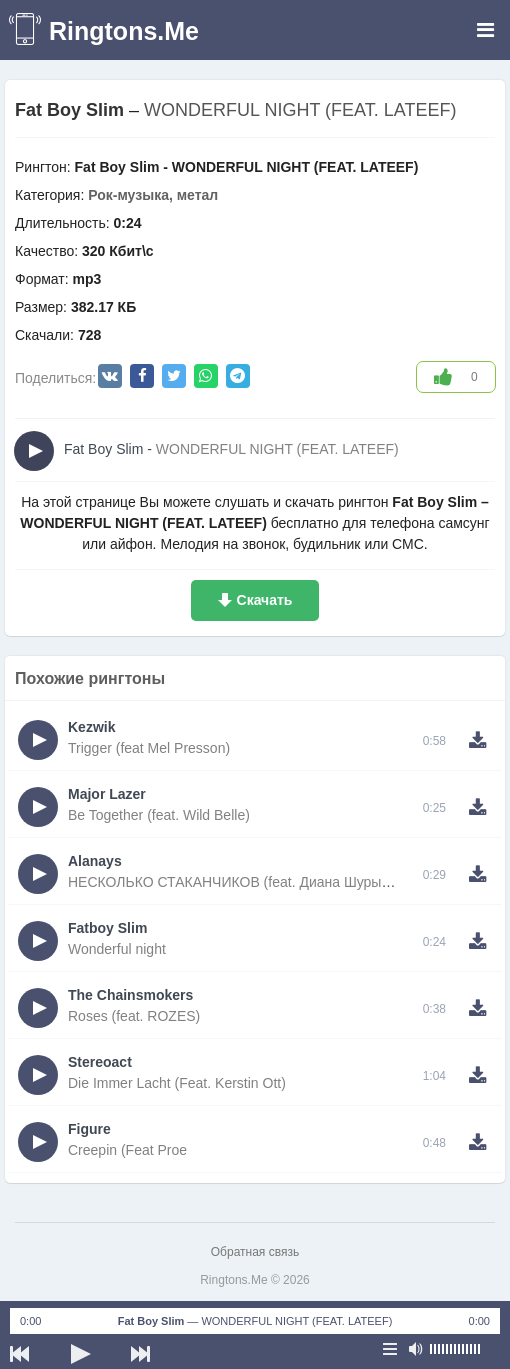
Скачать (265, 600)
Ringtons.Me (124, 31)
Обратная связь (255, 1252)
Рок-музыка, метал (153, 195)
